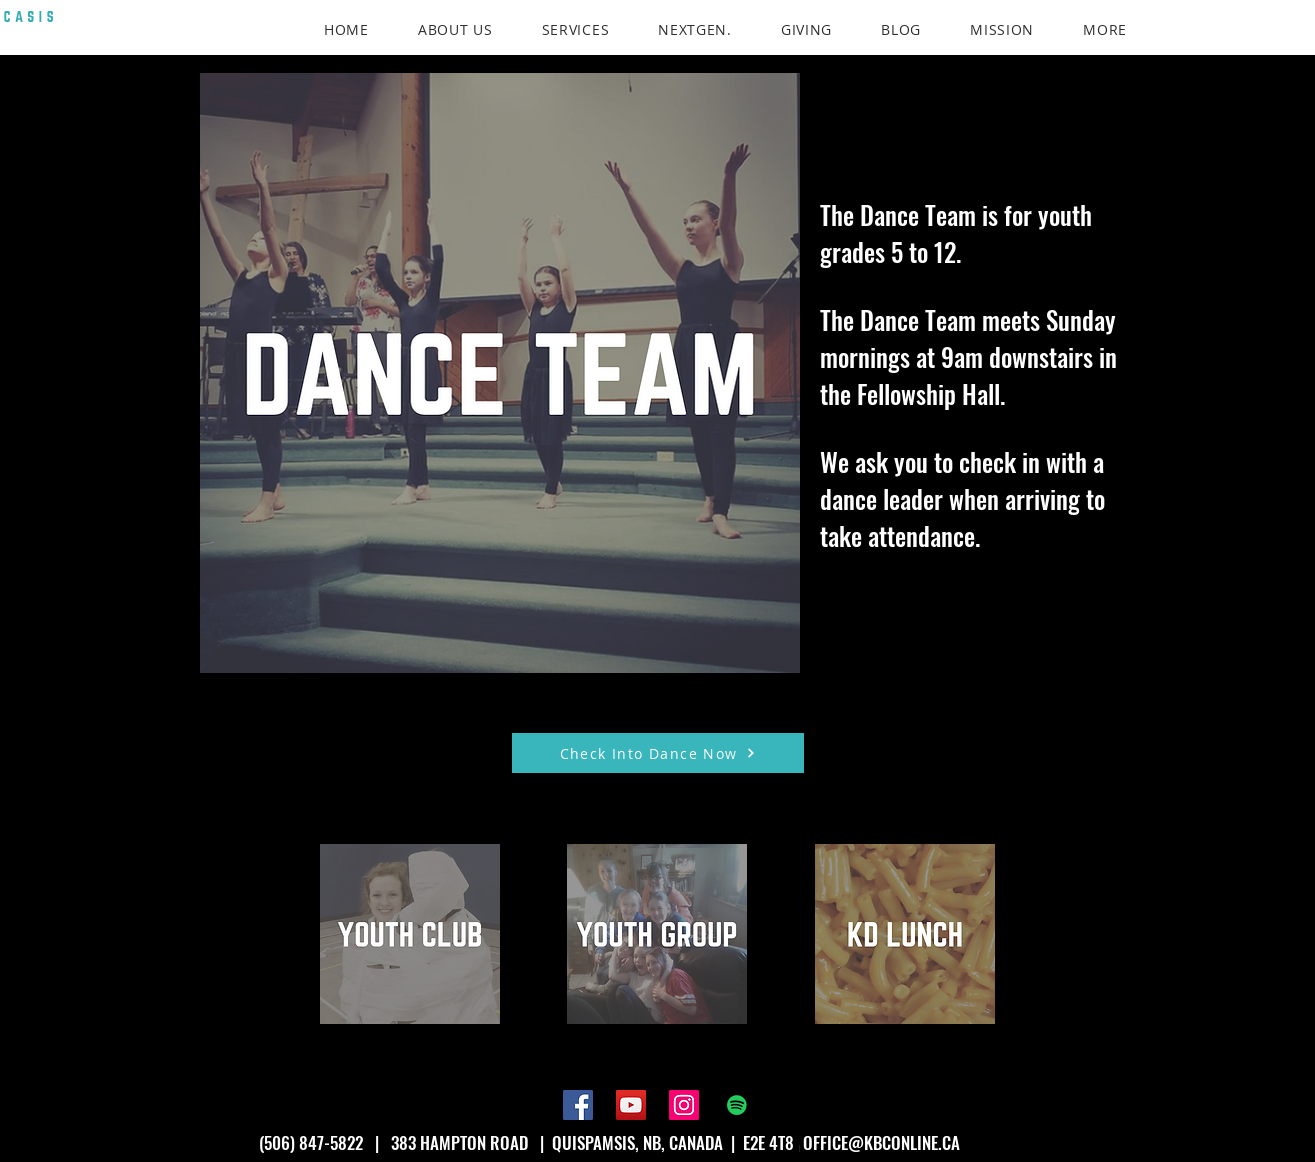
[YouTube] (631, 1105)
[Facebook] (578, 1105)
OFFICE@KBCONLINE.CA (881, 1142)
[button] (1105, 29)
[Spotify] (737, 1105)
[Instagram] (684, 1105)
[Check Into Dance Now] (658, 753)
